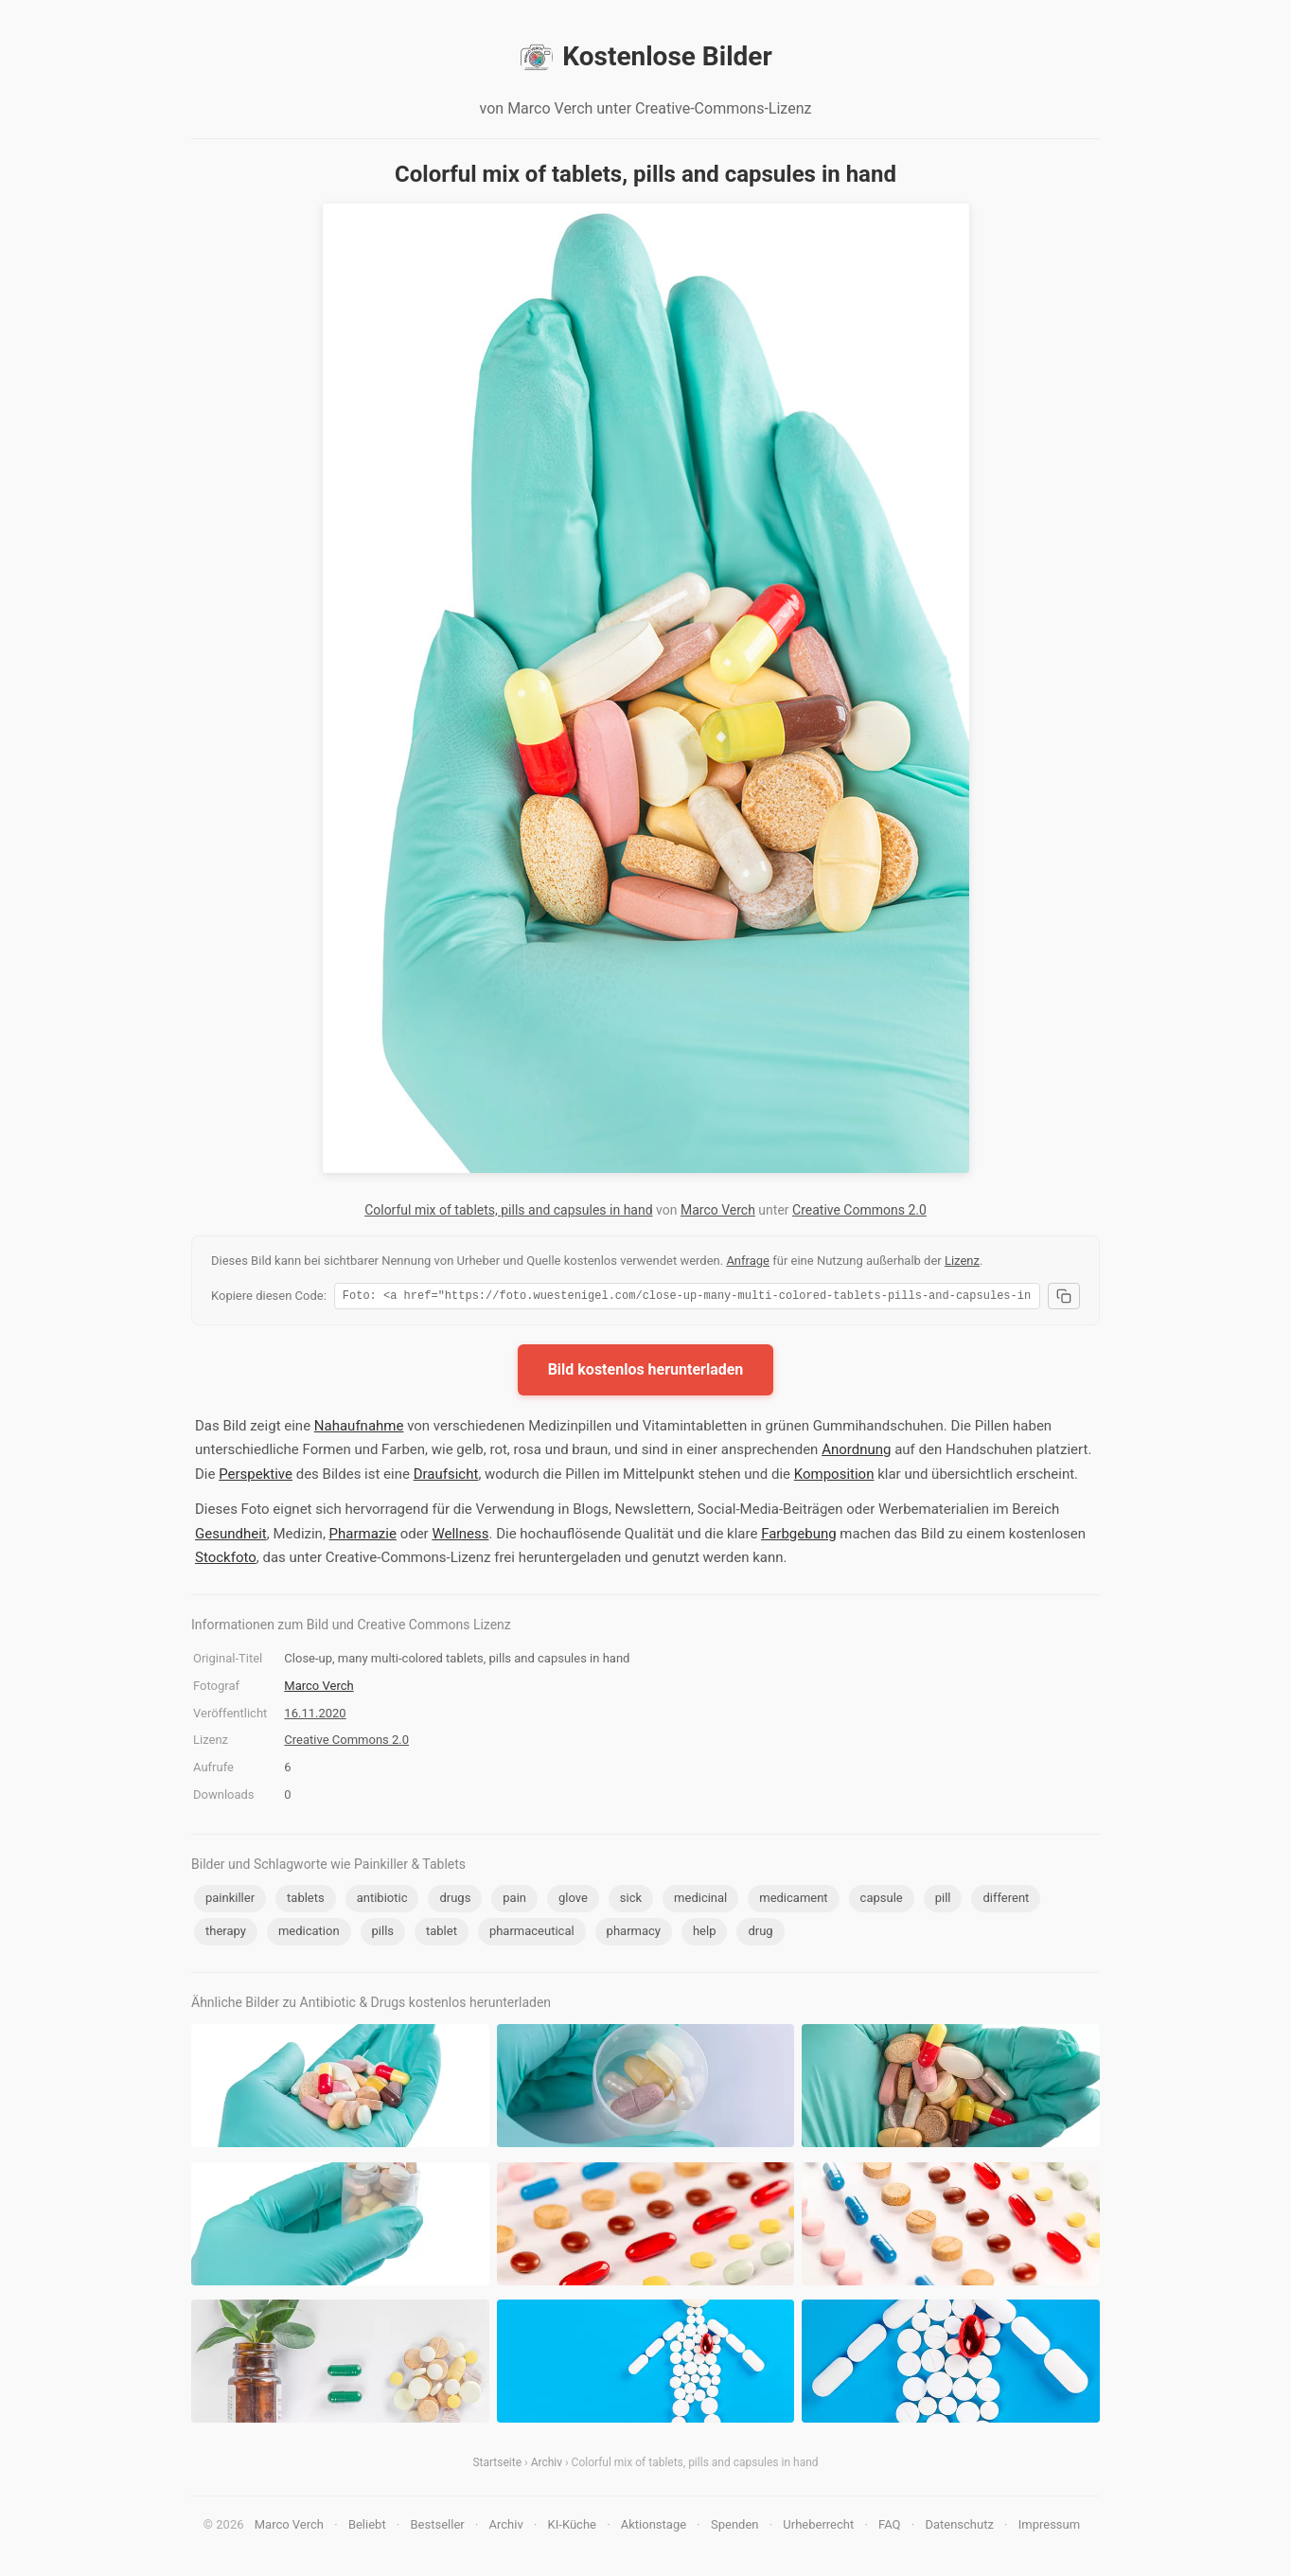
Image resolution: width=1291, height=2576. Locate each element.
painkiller (230, 1900)
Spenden (735, 2527)
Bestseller (438, 2527)
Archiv (546, 2465)
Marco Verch (718, 1209)
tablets (306, 1900)
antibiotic (382, 1900)
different (1005, 1900)
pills (383, 1934)
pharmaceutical (532, 1934)
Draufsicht (446, 1476)
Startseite (497, 2465)
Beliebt (367, 2527)
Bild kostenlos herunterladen (646, 1372)
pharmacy (634, 1934)
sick (631, 1900)
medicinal (700, 1900)
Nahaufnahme (359, 1428)
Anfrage (747, 1260)
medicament (793, 1900)
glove (573, 1900)
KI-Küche (572, 2527)
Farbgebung (798, 1536)
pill (943, 1900)
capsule (881, 1900)
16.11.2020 (314, 1716)
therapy (225, 1934)
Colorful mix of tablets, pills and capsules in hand (508, 1209)
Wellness (460, 1536)
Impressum (1049, 2527)
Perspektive (255, 1476)
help (704, 1934)
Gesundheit (231, 1536)
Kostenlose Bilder (645, 57)
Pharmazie (363, 1536)
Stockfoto (225, 1560)
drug (760, 1934)
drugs (454, 1900)
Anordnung (856, 1452)
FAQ (889, 2527)
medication (309, 1934)
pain (514, 1900)
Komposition (834, 1476)
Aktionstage (653, 2527)
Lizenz (962, 1260)
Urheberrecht (818, 2527)
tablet (441, 1934)
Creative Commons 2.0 (859, 1209)
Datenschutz (959, 2527)
